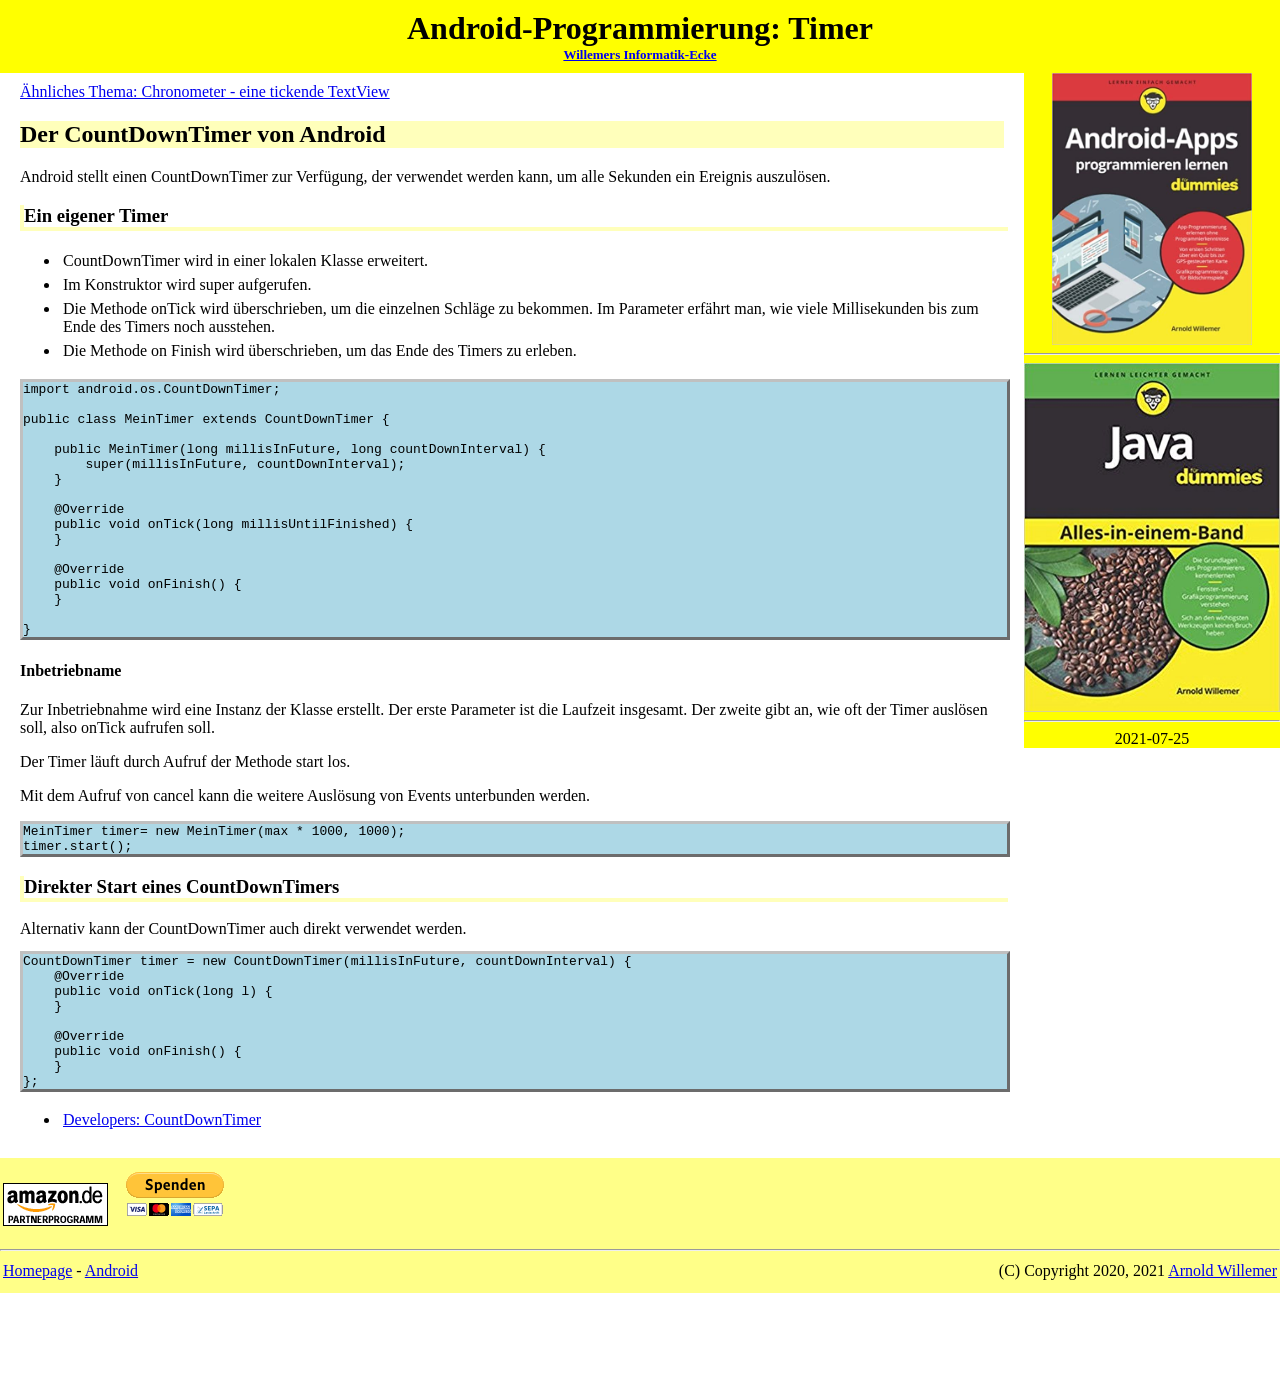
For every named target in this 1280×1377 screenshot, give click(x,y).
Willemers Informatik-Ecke (639, 54)
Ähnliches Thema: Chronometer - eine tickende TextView (205, 91)
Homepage (37, 1354)
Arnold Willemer (1222, 1354)
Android (111, 1354)
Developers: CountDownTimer (162, 1203)
